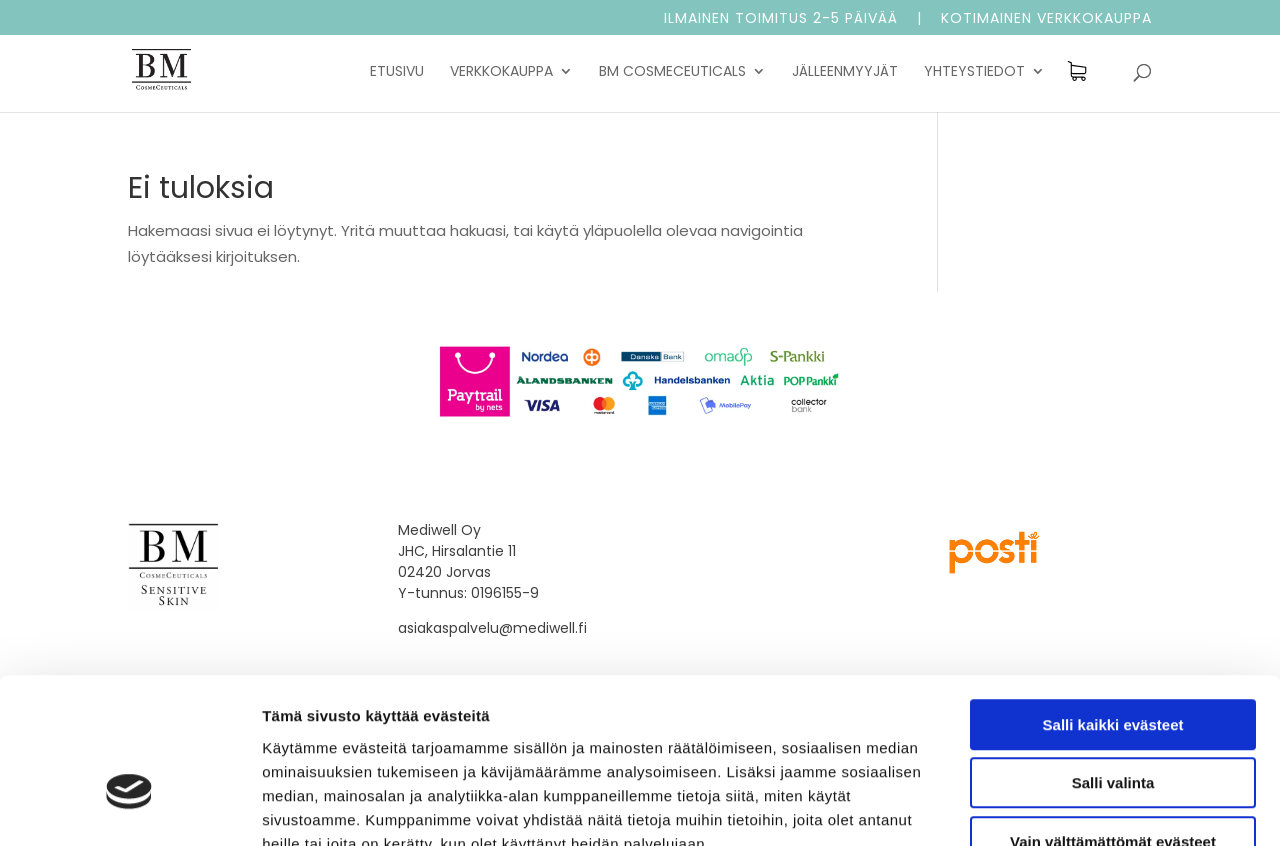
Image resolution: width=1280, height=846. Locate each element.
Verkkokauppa (501, 72)
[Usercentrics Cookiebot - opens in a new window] (129, 807)
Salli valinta (1113, 660)
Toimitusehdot (719, 530)
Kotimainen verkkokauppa (1046, 19)
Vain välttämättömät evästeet (1113, 718)
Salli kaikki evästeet (1113, 601)
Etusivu (397, 72)
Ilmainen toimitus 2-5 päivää (781, 19)
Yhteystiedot (974, 72)
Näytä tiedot (1069, 806)
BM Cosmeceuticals (672, 72)
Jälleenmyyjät (845, 72)
